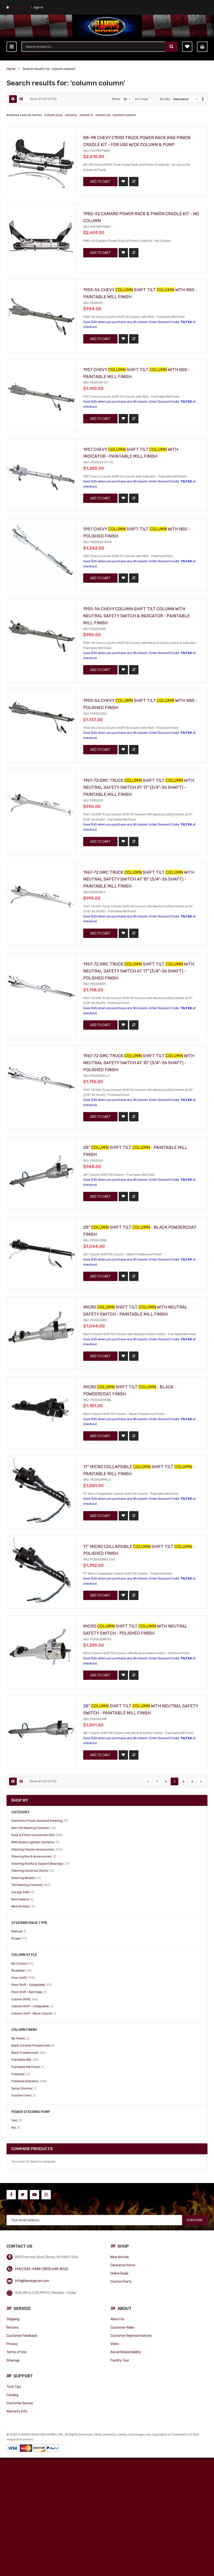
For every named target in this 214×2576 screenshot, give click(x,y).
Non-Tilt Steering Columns (33, 1828)
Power (19, 1938)
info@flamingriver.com (32, 2281)
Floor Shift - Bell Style (29, 1992)
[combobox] (93, 46)
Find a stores (19, 7)
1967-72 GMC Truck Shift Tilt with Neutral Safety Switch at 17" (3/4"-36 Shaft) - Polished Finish (138, 971)
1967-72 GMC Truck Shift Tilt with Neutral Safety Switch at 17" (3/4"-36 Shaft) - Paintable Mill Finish (138, 787)
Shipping (13, 2319)
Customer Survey (20, 2403)
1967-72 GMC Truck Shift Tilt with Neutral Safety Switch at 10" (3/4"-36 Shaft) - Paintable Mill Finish (138, 879)
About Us (117, 2319)
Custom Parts (121, 2281)
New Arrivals (23, 1906)
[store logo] (107, 26)
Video (114, 2344)
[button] (123, 181)
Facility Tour (119, 2360)
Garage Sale (22, 1892)
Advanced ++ (31, 54)
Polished (20, 2074)
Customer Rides (122, 2327)
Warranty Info (17, 2411)
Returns (13, 2327)
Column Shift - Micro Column (33, 2013)
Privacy (12, 2344)
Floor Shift (23, 1977)
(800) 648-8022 (55, 2269)
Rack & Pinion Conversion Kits (37, 1835)
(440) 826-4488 (28, 2269)
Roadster (21, 1970)
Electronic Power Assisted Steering (39, 1820)
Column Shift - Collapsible (32, 2006)
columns (71, 115)
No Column (22, 1963)
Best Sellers (22, 1899)
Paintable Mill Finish (27, 2067)
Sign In (38, 7)
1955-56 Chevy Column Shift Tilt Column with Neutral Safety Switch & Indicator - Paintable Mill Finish (136, 615)
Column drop (53, 115)
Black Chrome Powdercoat (33, 2045)
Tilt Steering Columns (31, 1885)
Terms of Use (17, 2352)
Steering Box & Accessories (33, 1856)
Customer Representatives (131, 2335)
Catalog (12, 2395)
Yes (16, 2120)
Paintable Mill (24, 2059)
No (15, 2127)
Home (11, 69)
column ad (102, 115)
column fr (86, 115)
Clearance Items (122, 2265)
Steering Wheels (26, 1878)
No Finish (20, 2038)
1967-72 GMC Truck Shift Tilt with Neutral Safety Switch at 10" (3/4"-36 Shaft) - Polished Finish (138, 1062)
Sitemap (13, 2360)
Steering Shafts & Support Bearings (40, 1863)
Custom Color (23, 2095)
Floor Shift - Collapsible (31, 1984)
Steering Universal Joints (32, 1870)
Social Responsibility (125, 2352)
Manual (18, 1931)
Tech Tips (14, 2387)
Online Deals (119, 2273)
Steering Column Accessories (36, 1849)
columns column (124, 115)
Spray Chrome (23, 2088)
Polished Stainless (29, 2081)
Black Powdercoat (28, 2052)
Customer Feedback (22, 2335)
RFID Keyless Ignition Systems (35, 1842)
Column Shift (24, 1999)
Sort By (165, 99)
